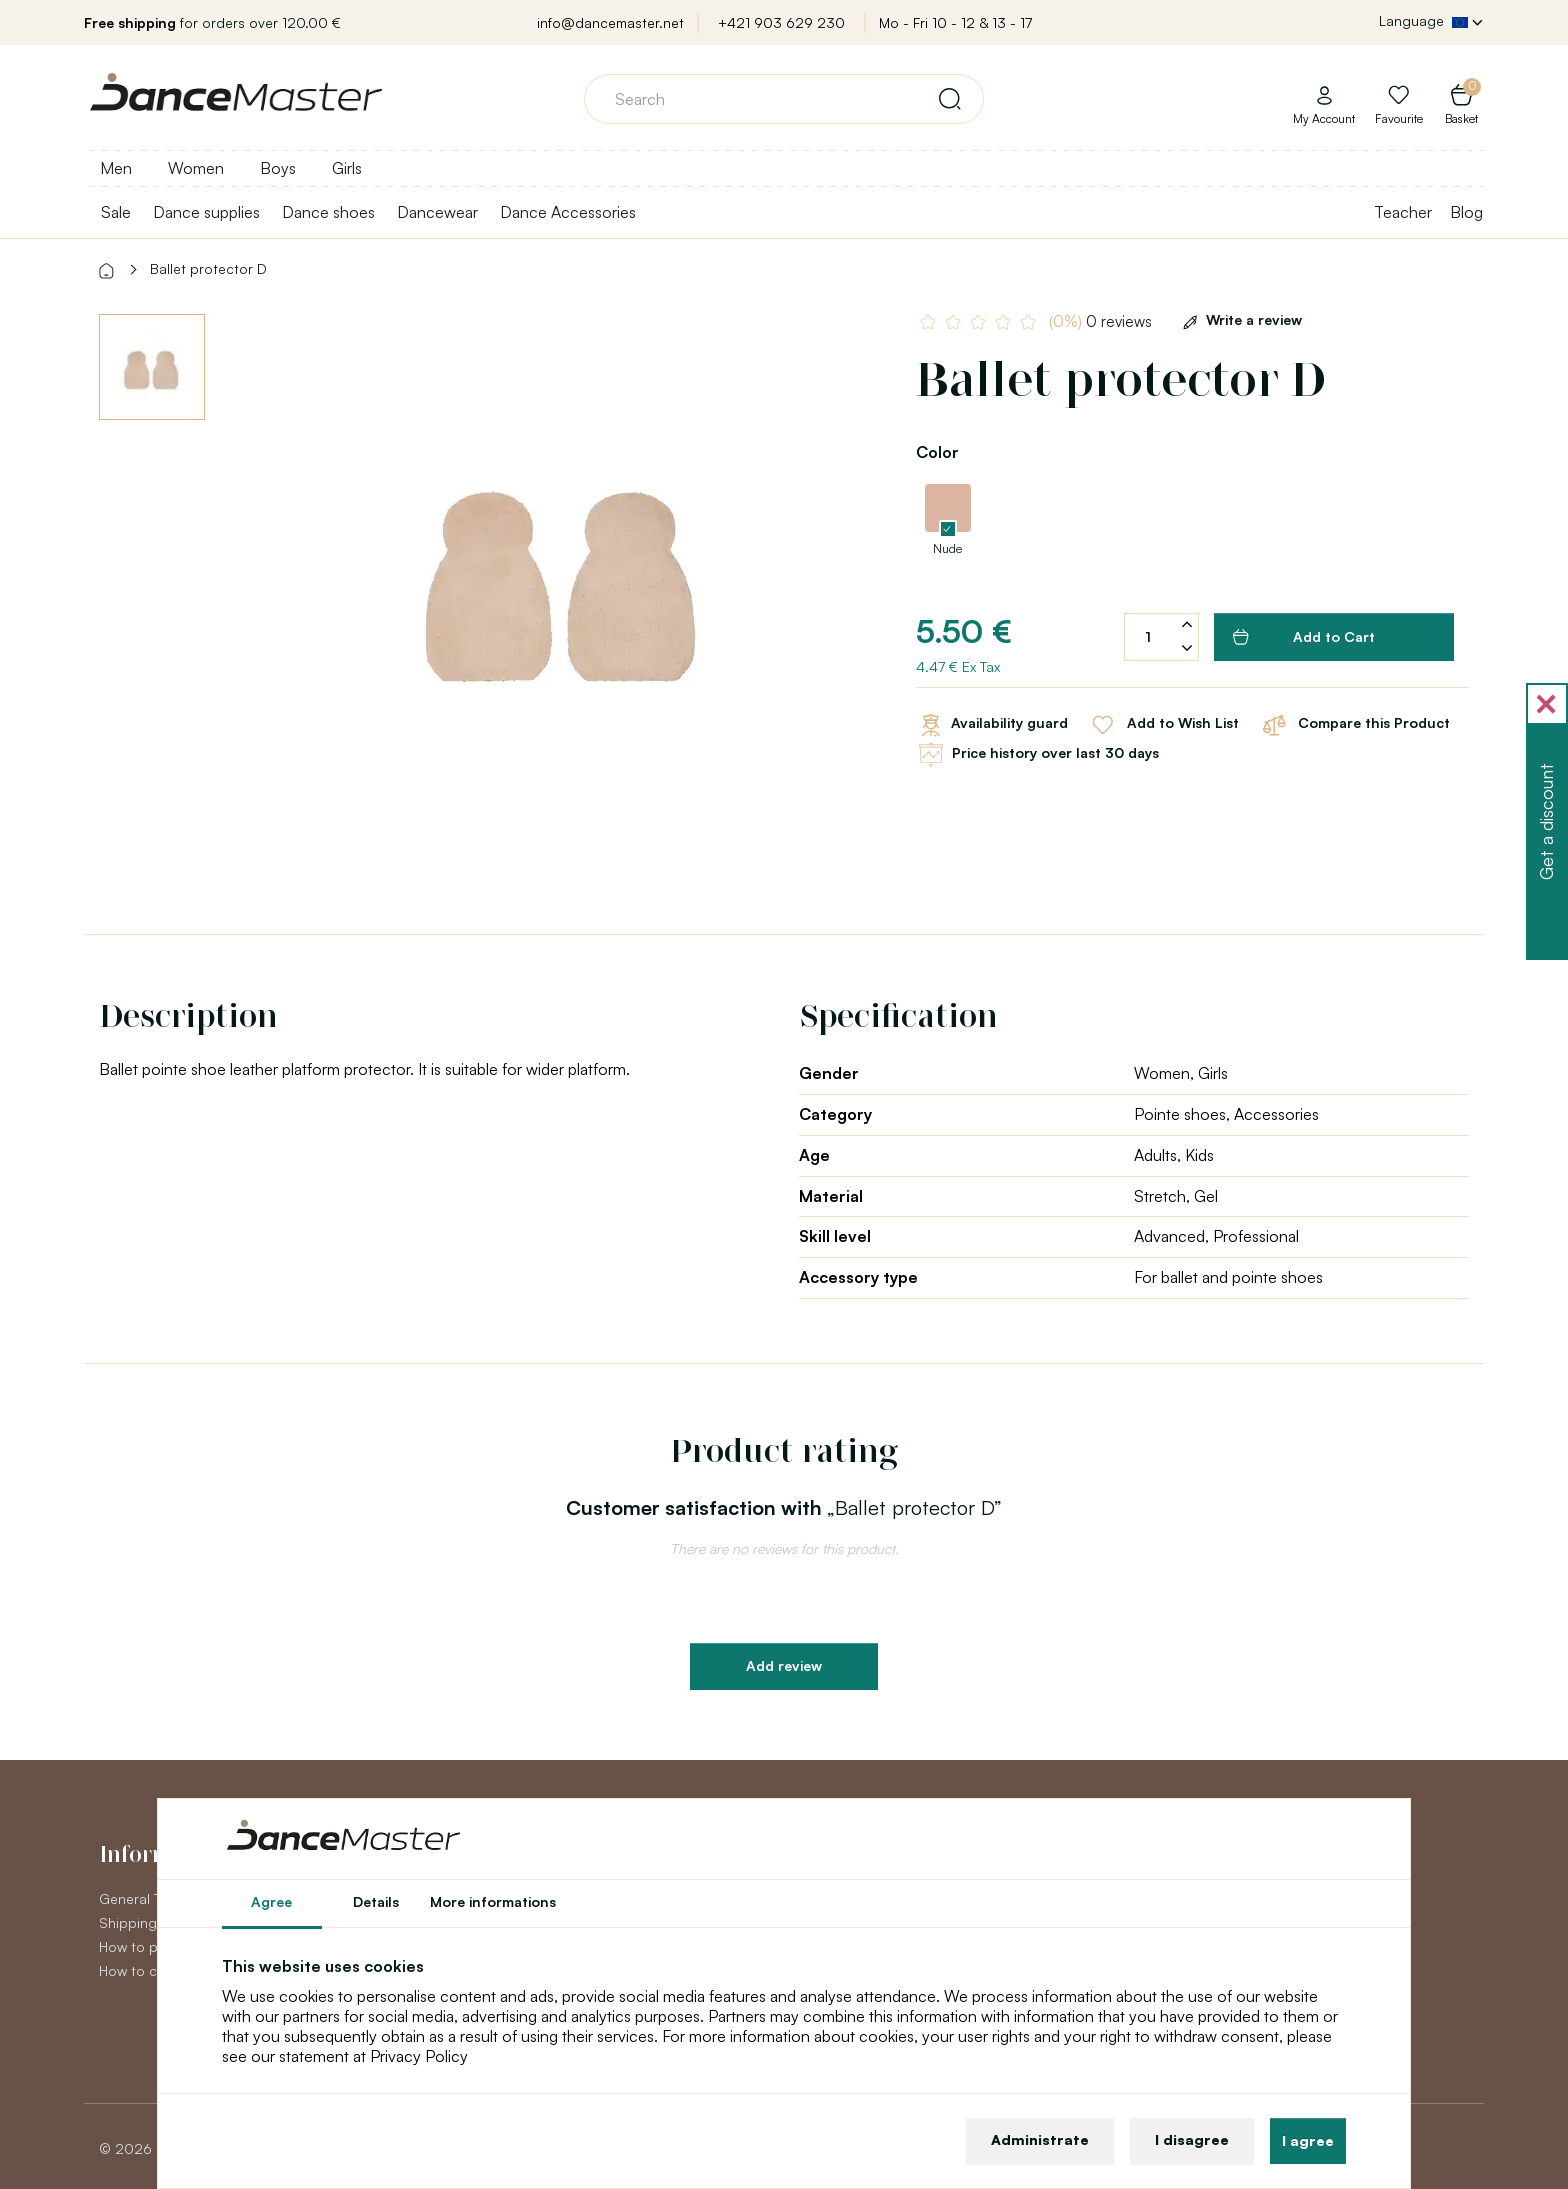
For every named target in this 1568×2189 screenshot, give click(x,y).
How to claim (140, 1970)
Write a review (1239, 319)
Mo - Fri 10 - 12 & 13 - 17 (955, 22)
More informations (493, 1901)
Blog (1466, 212)
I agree (1308, 2140)
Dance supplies (206, 212)
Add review (784, 1665)
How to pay (136, 1946)
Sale (116, 212)
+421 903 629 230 (781, 22)
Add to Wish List (1163, 725)
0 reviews (1100, 321)
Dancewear (437, 212)
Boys (278, 168)
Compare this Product (1354, 725)
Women (196, 168)
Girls (347, 168)
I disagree (1192, 2139)
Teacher (1403, 212)
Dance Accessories (568, 212)
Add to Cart (1304, 637)
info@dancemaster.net (610, 22)
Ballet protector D (208, 268)
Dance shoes (328, 212)
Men (116, 168)
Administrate (1040, 2139)
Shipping (128, 1922)
